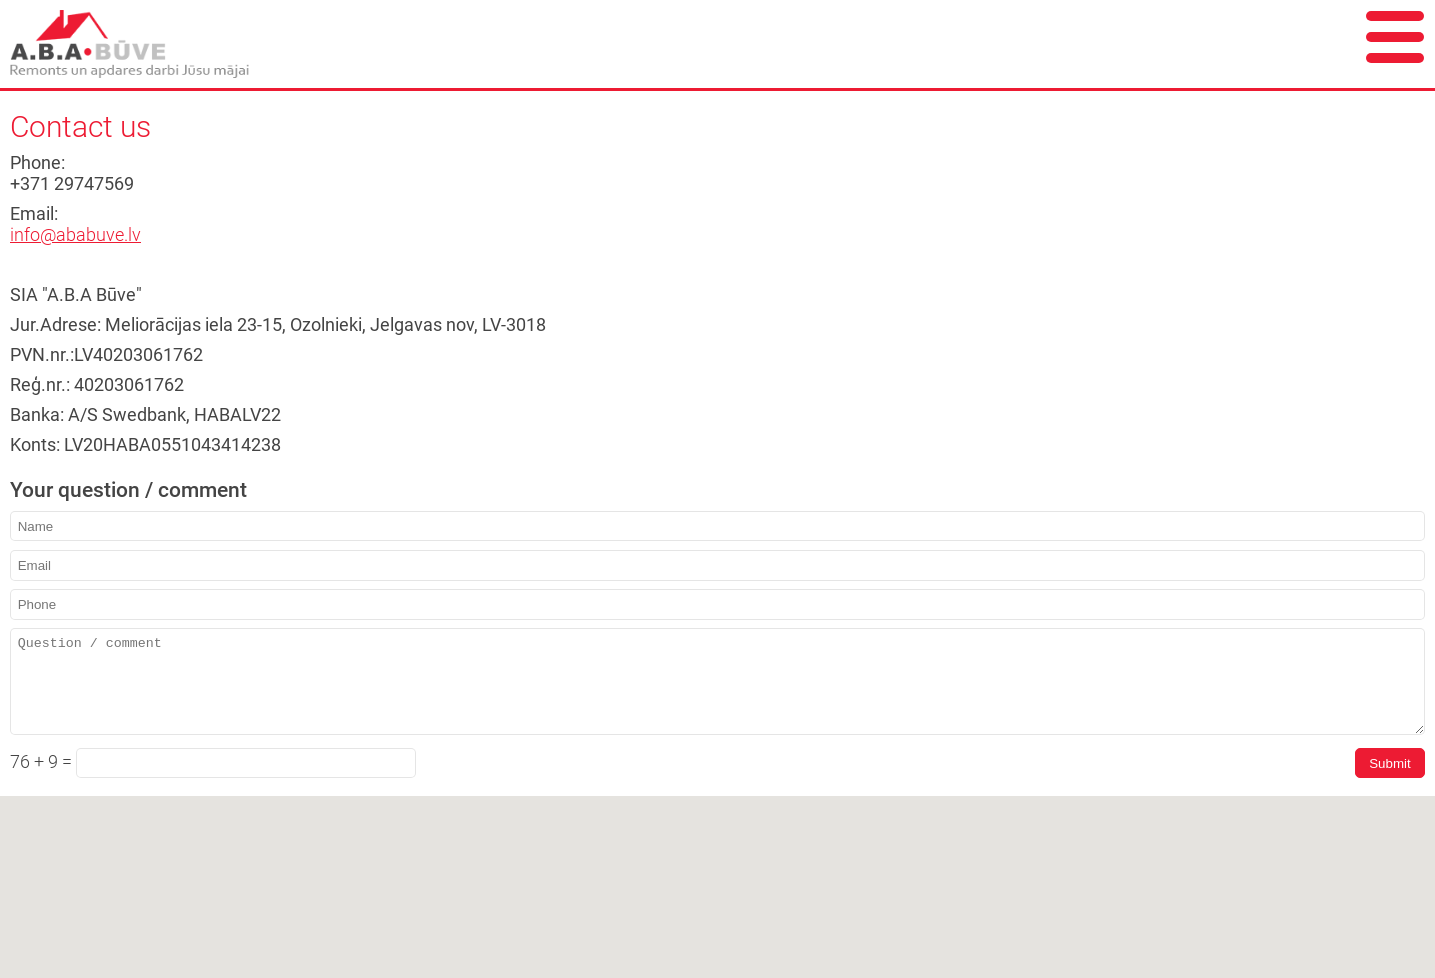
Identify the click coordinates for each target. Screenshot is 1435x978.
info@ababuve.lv (75, 235)
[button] (718, 953)
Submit (1389, 763)
